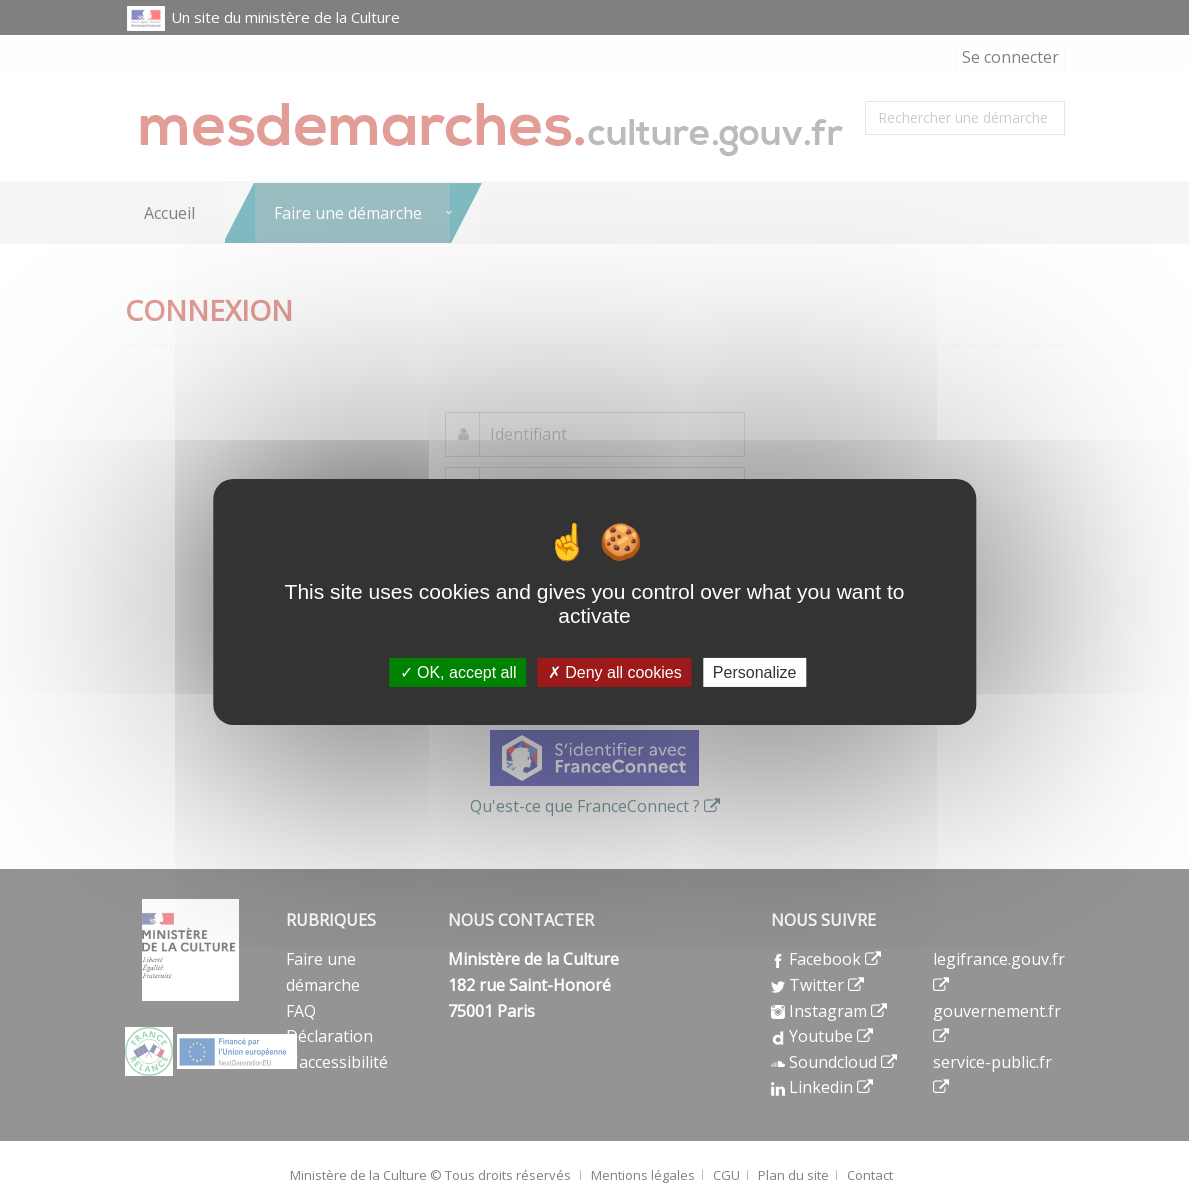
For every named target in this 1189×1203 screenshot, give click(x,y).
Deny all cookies (615, 671)
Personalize (755, 671)
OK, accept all (458, 671)
